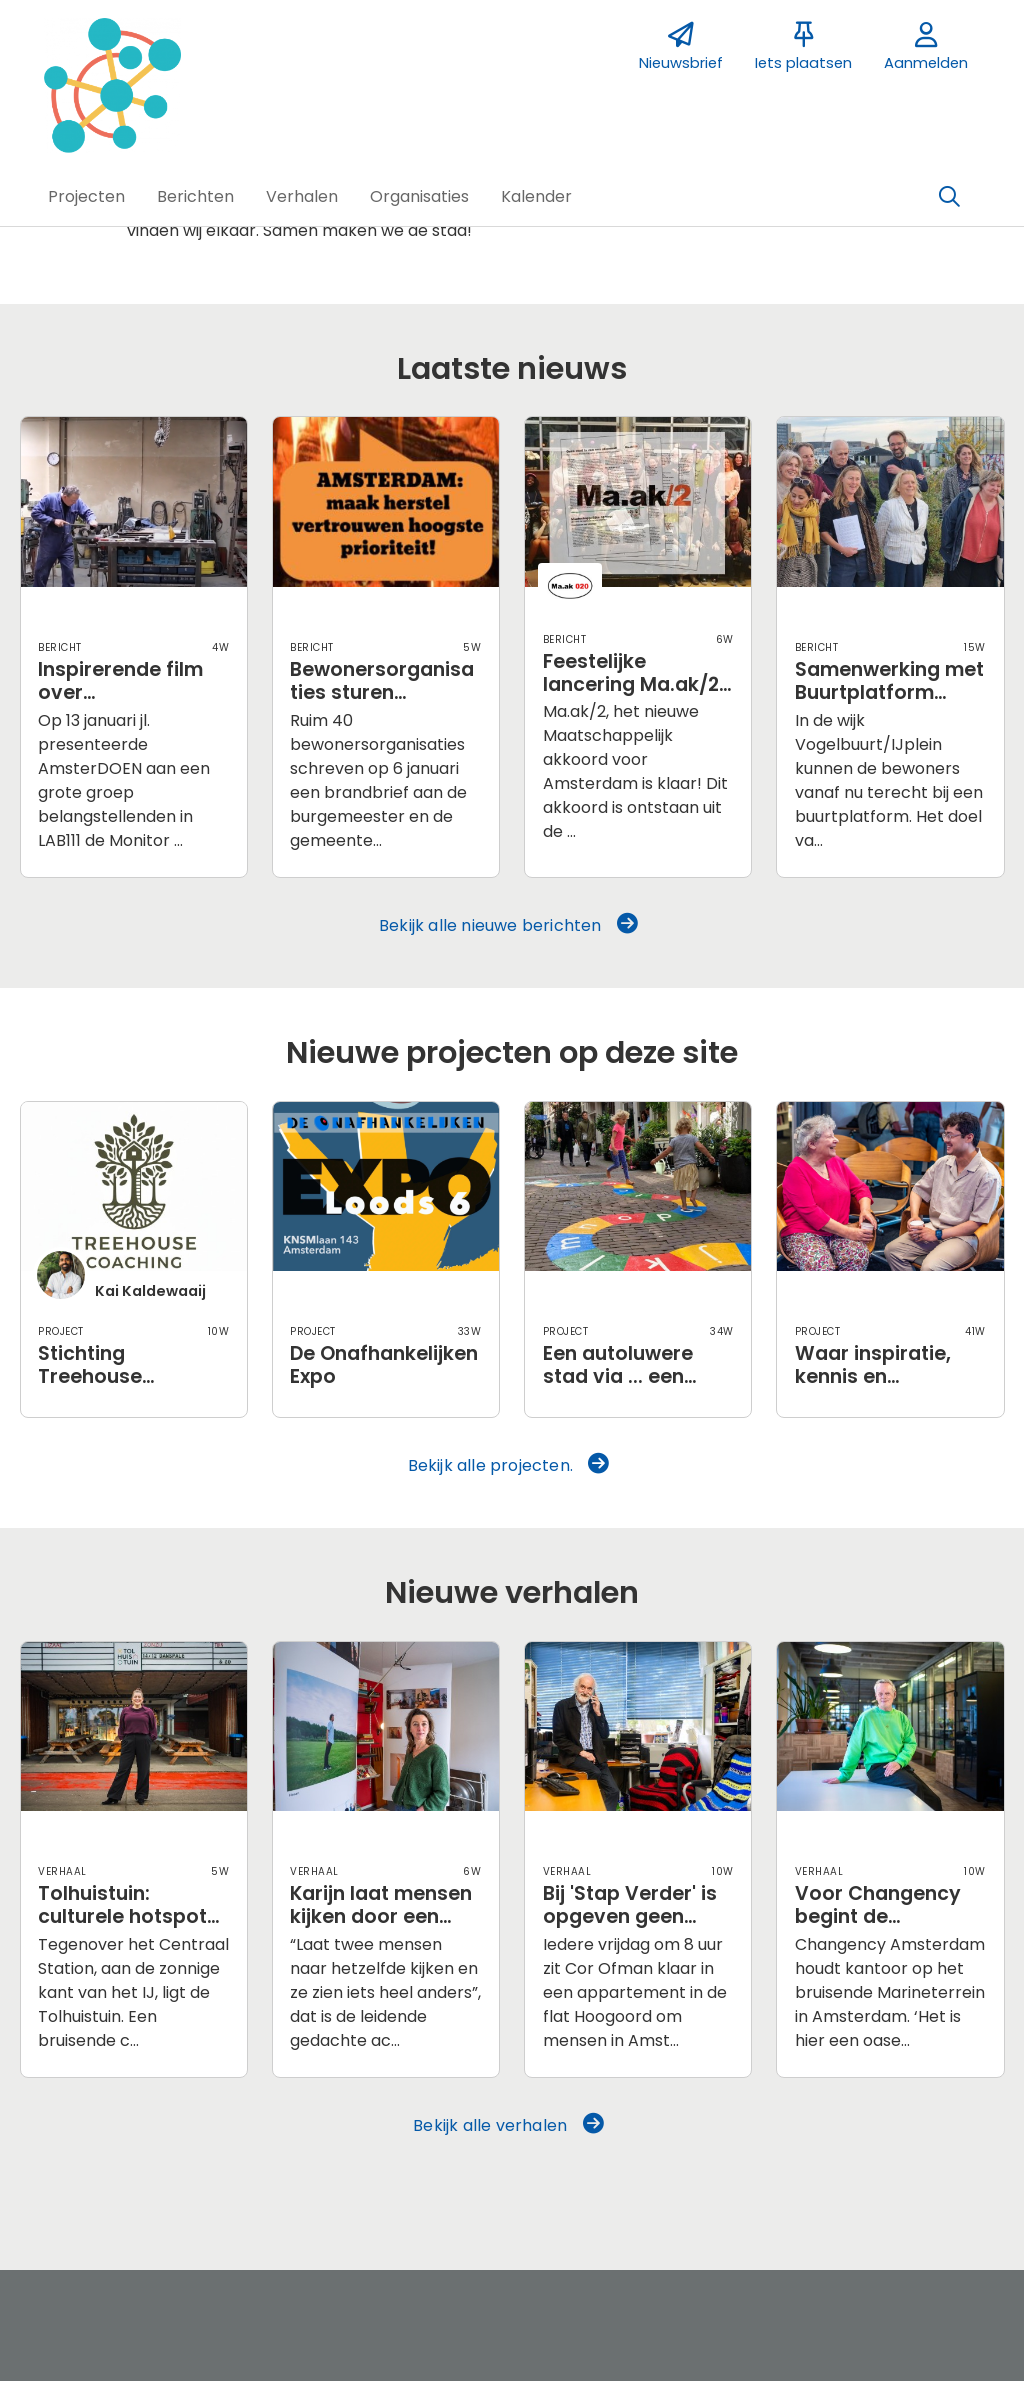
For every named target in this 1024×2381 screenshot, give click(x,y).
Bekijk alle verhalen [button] (508, 2125)
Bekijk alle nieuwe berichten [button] (508, 925)
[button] (86, 197)
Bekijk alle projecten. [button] (509, 1465)
